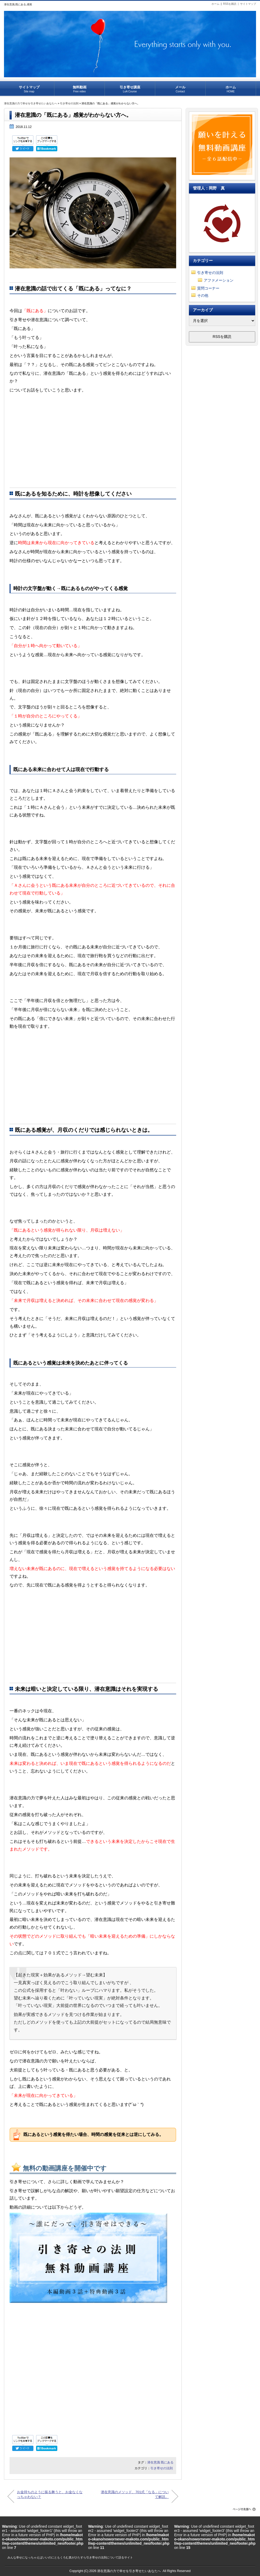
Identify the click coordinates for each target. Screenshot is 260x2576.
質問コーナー (208, 288)
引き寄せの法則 (69, 103)
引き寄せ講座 (129, 87)
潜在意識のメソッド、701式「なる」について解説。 (137, 2494)
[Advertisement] (93, 442)
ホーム (215, 3)
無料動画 (79, 87)
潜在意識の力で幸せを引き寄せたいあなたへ (30, 103)
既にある (167, 2462)
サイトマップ (248, 3)
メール (180, 87)
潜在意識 (153, 2462)
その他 (202, 295)
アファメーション (218, 280)
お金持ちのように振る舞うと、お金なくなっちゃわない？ (49, 2494)
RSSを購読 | (231, 3)
